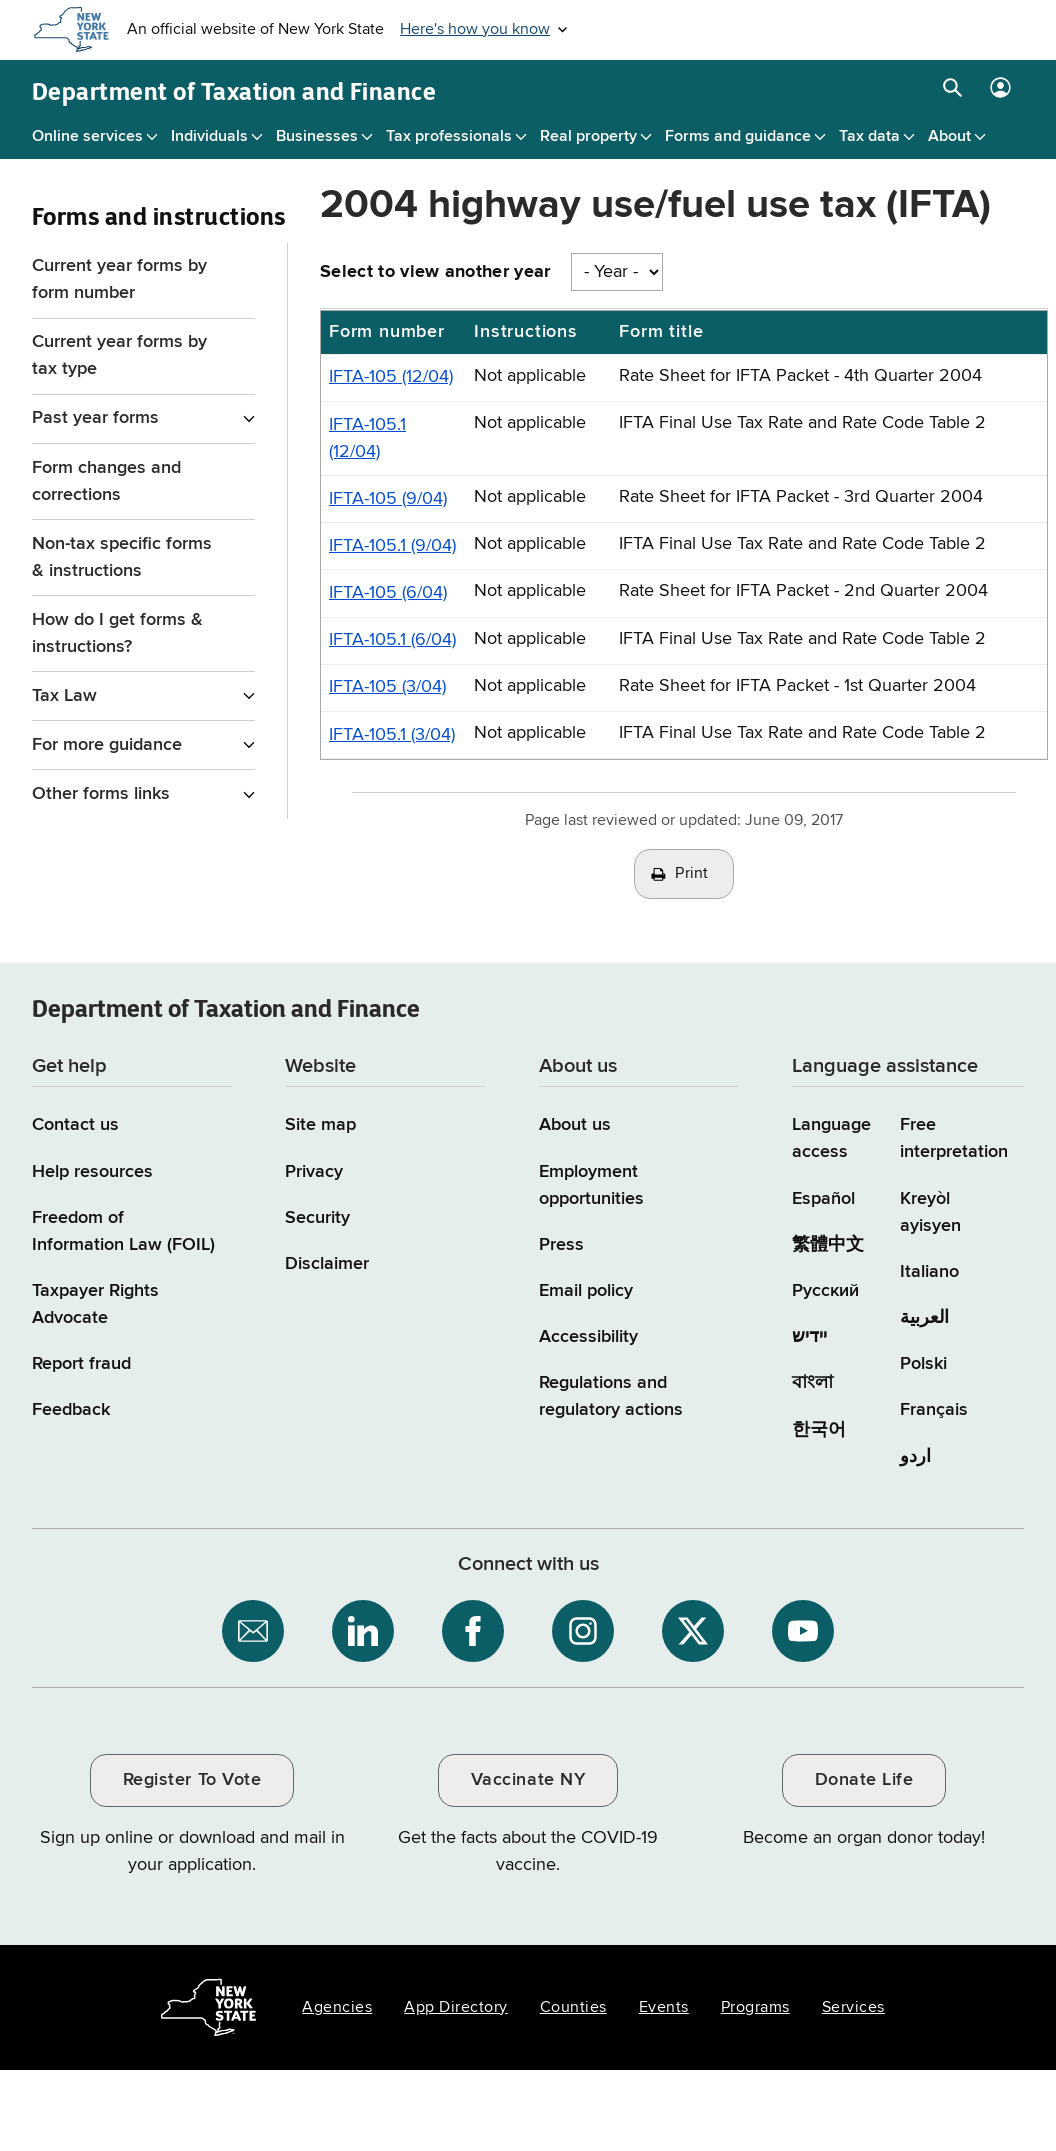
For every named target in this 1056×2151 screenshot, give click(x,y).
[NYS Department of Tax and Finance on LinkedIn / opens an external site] (363, 1631)
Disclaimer (327, 1264)
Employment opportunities (591, 1185)
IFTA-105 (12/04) (391, 377)
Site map (320, 1125)
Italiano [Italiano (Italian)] (929, 1272)
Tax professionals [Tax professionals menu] (449, 137)
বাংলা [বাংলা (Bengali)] (812, 1383)
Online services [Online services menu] (87, 137)
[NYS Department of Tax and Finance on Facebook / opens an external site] (473, 1631)
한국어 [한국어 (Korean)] (819, 1430)
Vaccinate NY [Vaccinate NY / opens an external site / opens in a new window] (528, 1780)
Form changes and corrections (106, 481)
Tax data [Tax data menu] (869, 137)
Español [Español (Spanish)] (823, 1199)
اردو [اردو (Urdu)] (915, 1457)
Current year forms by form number (119, 279)
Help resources (92, 1172)
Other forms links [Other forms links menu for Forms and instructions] (101, 794)
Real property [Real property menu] (588, 137)
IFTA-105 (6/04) (388, 593)
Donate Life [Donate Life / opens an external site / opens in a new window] (864, 1780)
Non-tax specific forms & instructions (122, 557)
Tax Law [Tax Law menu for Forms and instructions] (64, 696)
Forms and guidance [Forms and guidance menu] (738, 137)
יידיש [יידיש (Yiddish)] (809, 1337)
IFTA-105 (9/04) (388, 499)
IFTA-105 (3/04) (387, 687)
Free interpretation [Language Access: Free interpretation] (954, 1138)
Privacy (314, 1172)
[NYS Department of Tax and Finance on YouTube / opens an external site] (803, 1631)
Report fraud (81, 1364)
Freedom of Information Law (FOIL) (123, 1231)
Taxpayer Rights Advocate (95, 1304)
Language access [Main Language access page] (831, 1138)
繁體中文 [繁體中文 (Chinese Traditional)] (828, 1245)
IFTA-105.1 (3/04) (392, 735)
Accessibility (588, 1337)
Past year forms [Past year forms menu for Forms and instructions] (95, 418)
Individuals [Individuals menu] (209, 137)
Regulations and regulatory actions (611, 1396)
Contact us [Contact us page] (75, 1125)
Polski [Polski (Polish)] (923, 1364)
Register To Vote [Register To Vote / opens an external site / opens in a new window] (192, 1780)
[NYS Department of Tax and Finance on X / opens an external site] (693, 1631)
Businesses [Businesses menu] (317, 137)
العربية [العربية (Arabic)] (924, 1318)
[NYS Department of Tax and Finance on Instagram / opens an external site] (583, 1631)
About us (575, 1125)
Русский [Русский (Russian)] (825, 1291)
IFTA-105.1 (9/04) (392, 546)
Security (317, 1218)
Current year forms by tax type (119, 355)
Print (692, 874)
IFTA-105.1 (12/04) (367, 438)
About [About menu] (949, 137)
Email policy (586, 1291)
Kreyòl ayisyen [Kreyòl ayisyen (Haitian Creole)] (930, 1212)
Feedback (71, 1410)
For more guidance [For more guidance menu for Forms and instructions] (107, 745)
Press (561, 1245)
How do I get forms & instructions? (117, 633)
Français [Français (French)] (934, 1410)
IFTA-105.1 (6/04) (392, 640)
